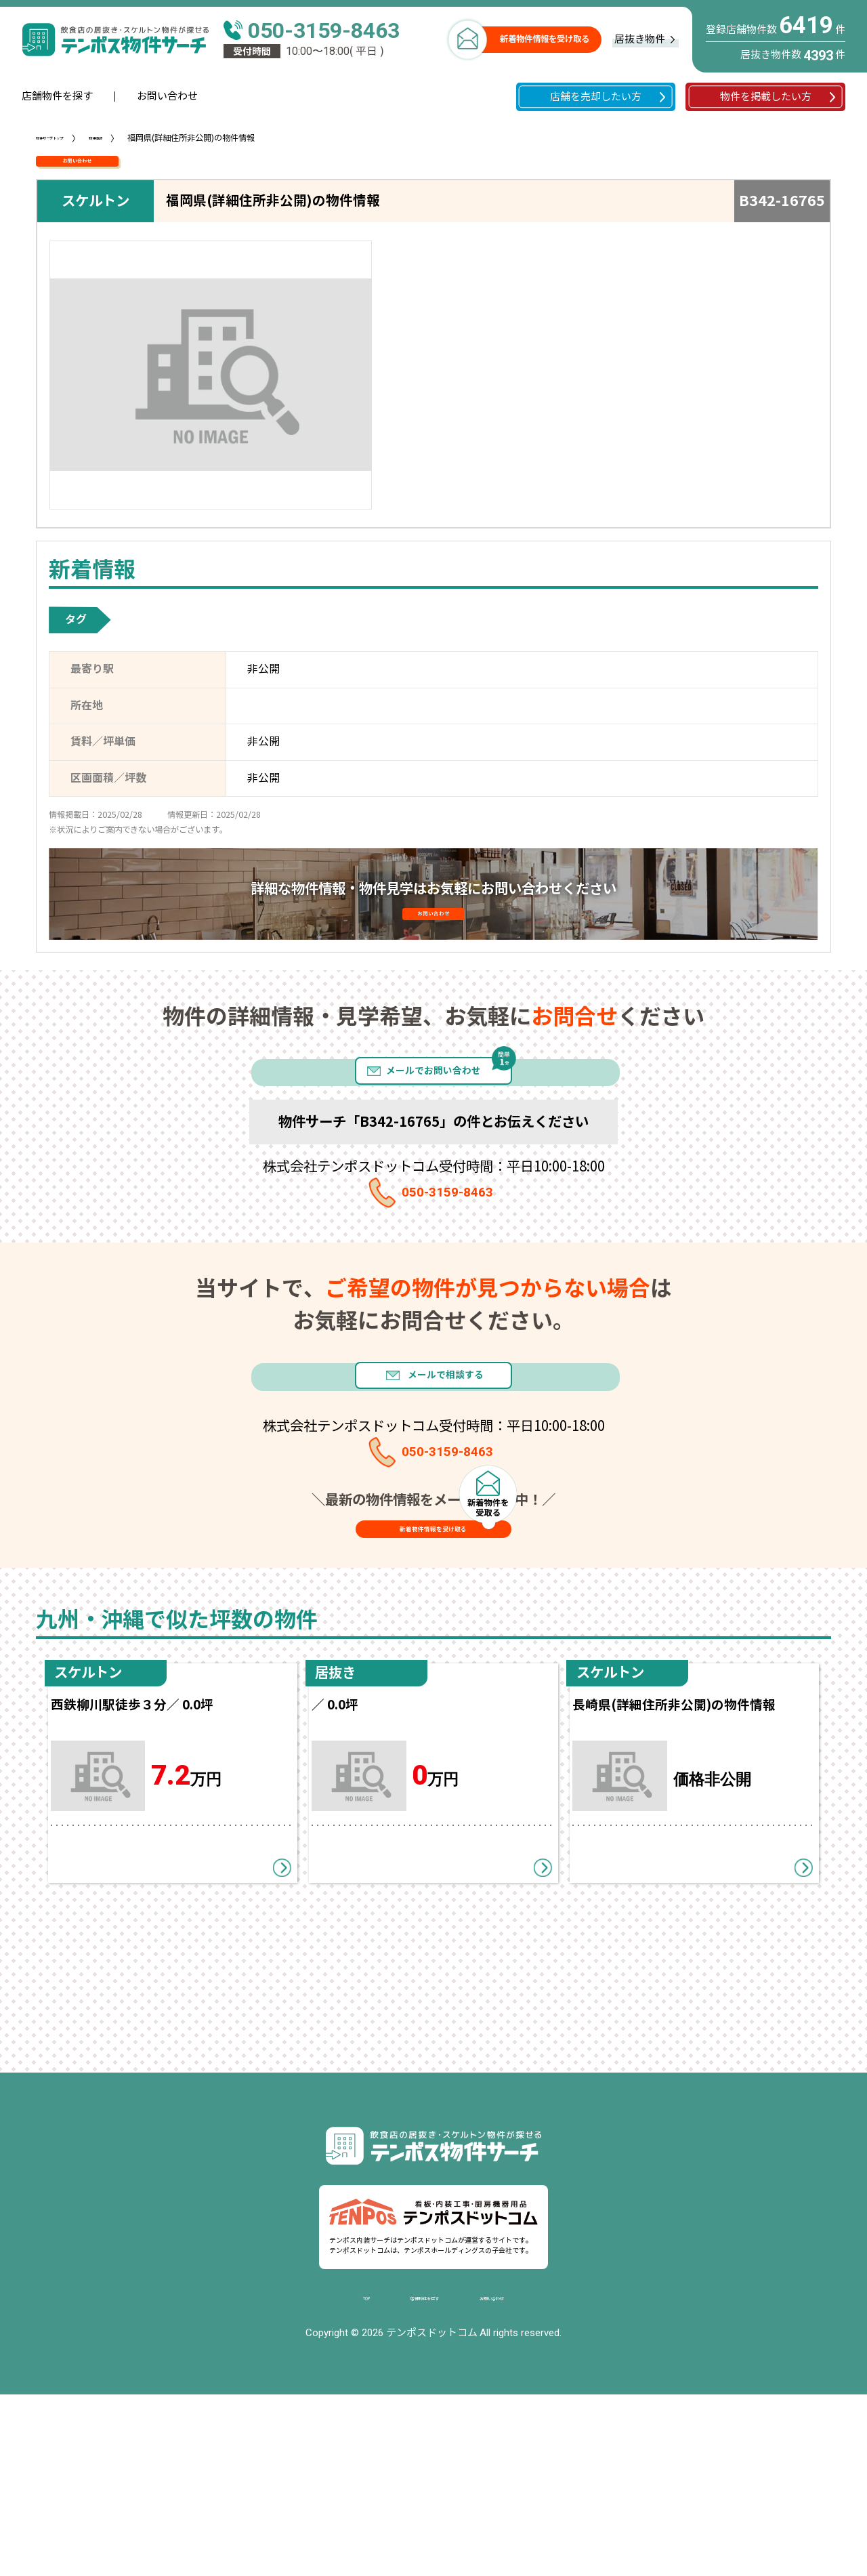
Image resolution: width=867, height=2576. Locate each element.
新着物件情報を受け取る (544, 39)
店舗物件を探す (57, 96)
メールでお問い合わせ (433, 1130)
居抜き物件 (639, 39)
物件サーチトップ (68, 138)
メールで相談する (463, 1478)
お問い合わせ (167, 96)
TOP (331, 2478)
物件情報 (143, 138)
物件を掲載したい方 (765, 97)
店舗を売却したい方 (595, 97)
